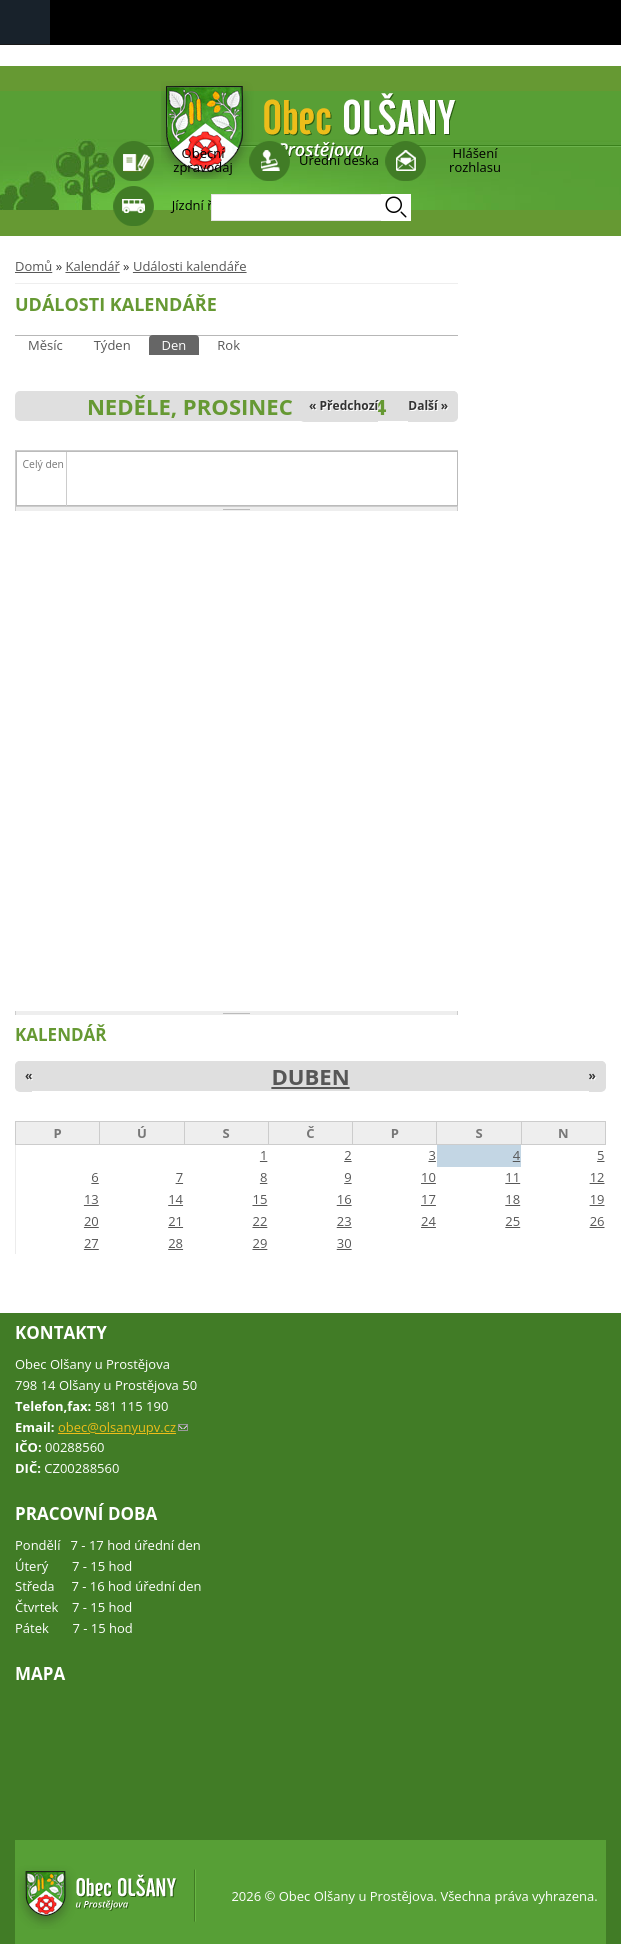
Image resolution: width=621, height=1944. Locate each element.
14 (175, 1199)
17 (428, 1199)
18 (512, 1199)
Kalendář (92, 266)
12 (597, 1177)
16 (344, 1199)
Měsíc (45, 345)
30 (344, 1243)
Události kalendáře (190, 266)
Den (181, 344)
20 (91, 1221)
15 (259, 1199)
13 (91, 1199)
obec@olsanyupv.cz (123, 1427)
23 (344, 1221)
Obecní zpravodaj (202, 160)
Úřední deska (339, 160)
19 (597, 1199)
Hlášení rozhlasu (475, 160)
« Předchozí (343, 405)
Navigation (25, 22)
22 (259, 1221)
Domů (33, 266)
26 (597, 1221)
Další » (428, 405)
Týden (112, 345)
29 (259, 1243)
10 (428, 1177)
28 (175, 1243)
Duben (310, 1076)
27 (91, 1243)
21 (175, 1221)
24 (428, 1221)
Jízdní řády (203, 205)
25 (512, 1221)
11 (512, 1177)
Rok (228, 345)
